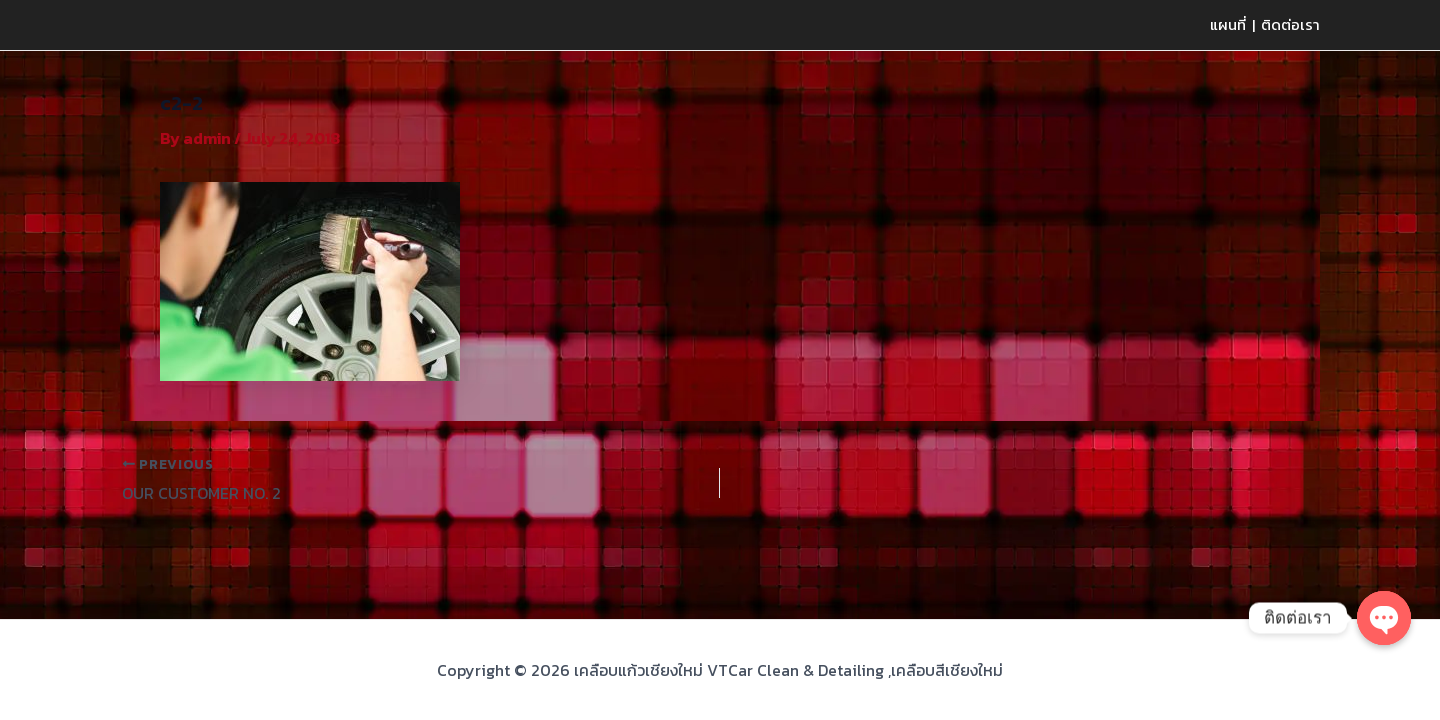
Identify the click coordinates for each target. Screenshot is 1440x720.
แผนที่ (1228, 24)
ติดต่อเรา (1290, 24)
